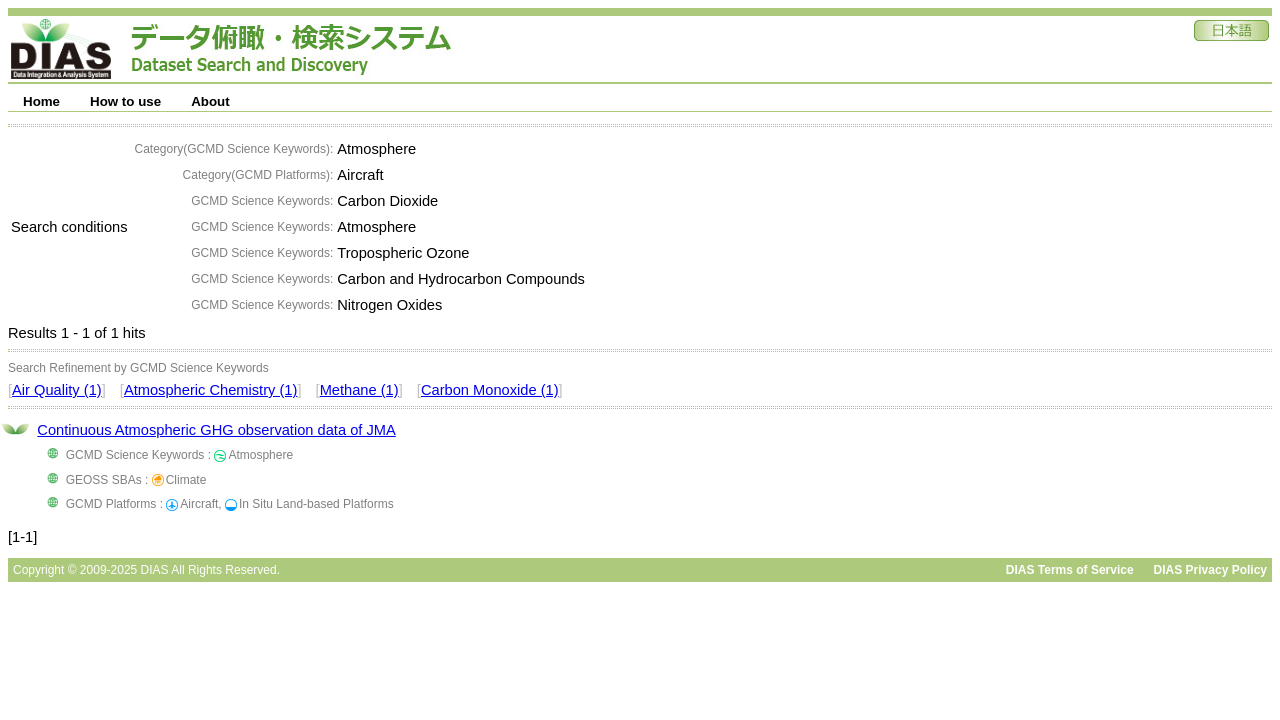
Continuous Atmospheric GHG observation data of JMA (216, 430)
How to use (125, 101)
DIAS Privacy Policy (1210, 570)
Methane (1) (359, 390)
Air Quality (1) (57, 390)
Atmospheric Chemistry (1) (210, 390)
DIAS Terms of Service (1070, 570)
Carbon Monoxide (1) (490, 390)
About (210, 101)
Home (41, 101)
